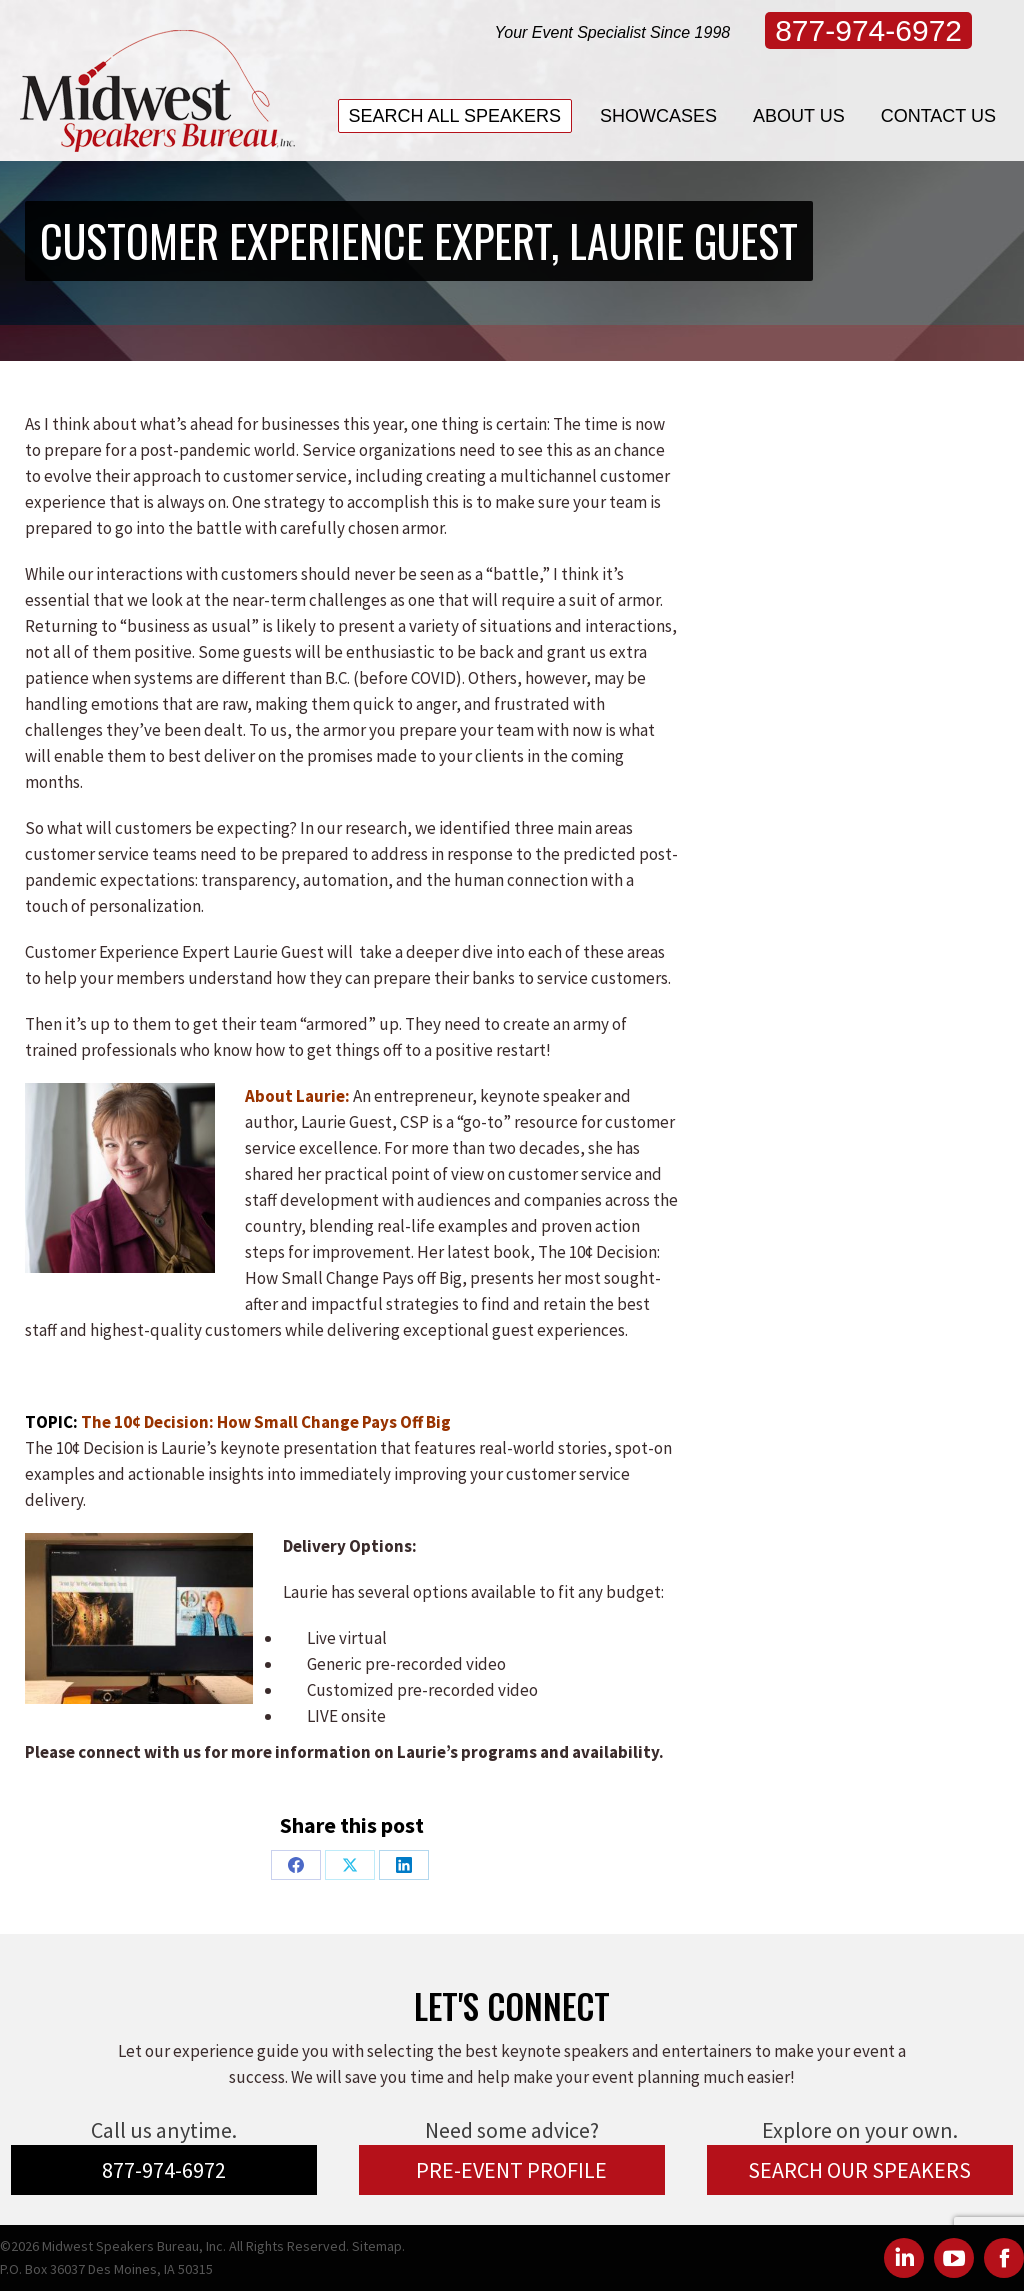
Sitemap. (378, 2246)
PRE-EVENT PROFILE (511, 2170)
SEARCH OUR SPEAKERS (859, 2170)
